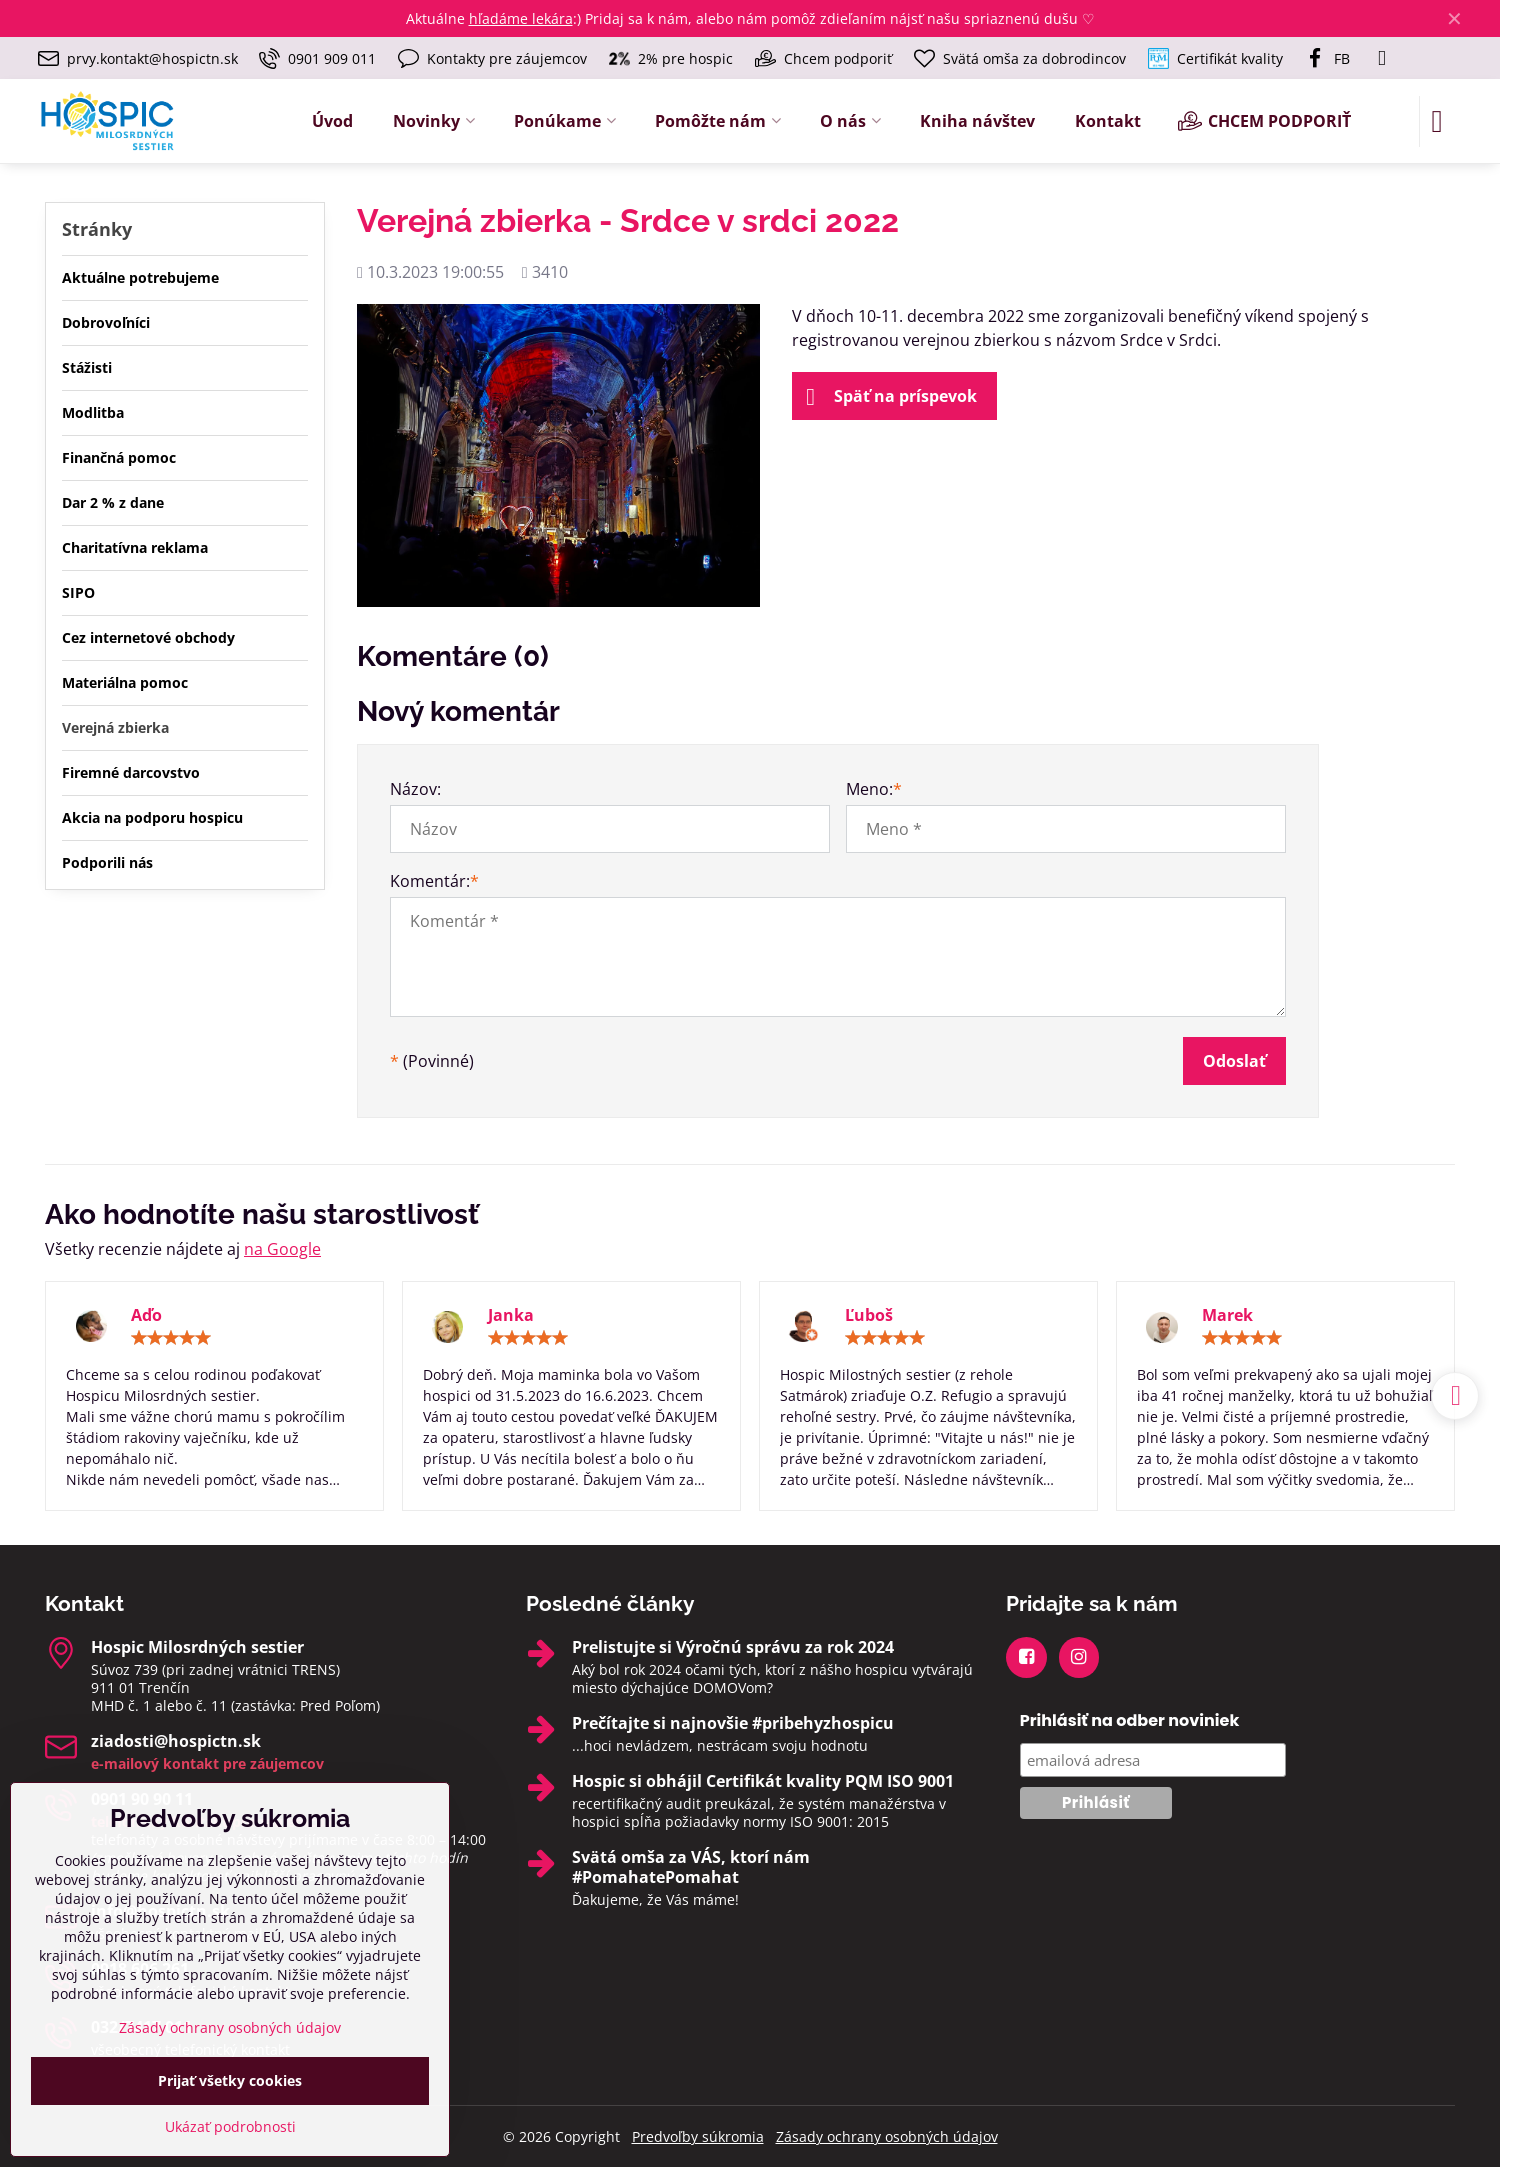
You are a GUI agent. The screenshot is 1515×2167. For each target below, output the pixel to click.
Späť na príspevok (891, 397)
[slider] (171, 1338)
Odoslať (1234, 1061)
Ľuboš (869, 1315)
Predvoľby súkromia (698, 2136)
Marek (1227, 1315)
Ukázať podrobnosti (230, 2126)
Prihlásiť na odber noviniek (1130, 1720)
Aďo (146, 1315)
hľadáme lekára (521, 18)
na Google (282, 1249)
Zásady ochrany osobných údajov (887, 2136)
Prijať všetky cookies (230, 2080)
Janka (511, 1315)
